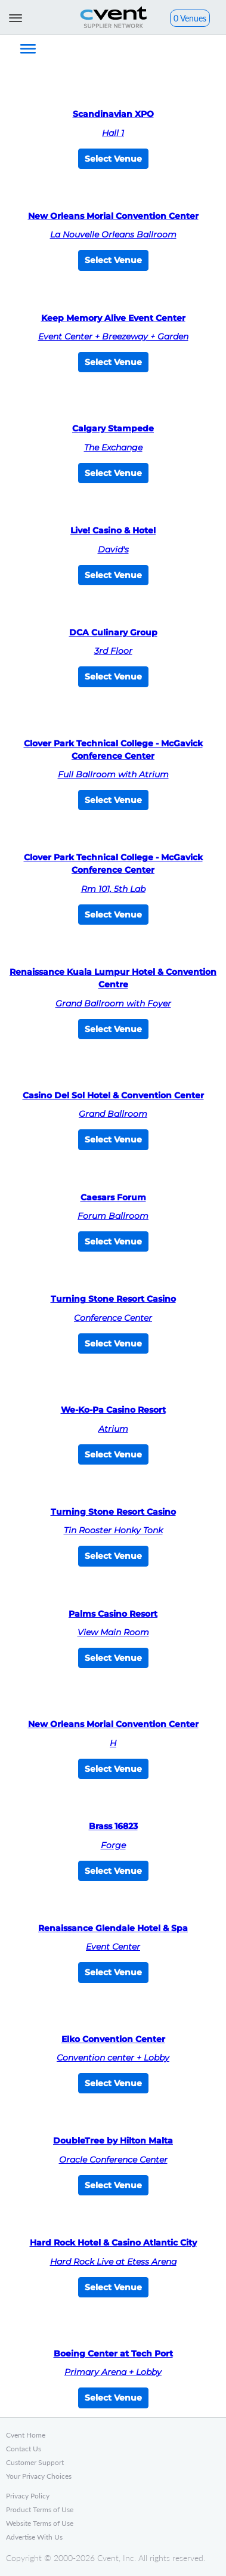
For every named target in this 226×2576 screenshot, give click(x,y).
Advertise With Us (34, 2536)
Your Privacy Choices (39, 2476)
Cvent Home (25, 2434)
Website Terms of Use (39, 2523)
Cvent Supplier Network (113, 17)
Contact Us (23, 2448)
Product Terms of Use (39, 2509)
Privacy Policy (27, 2495)
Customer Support (35, 2462)
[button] (190, 19)
